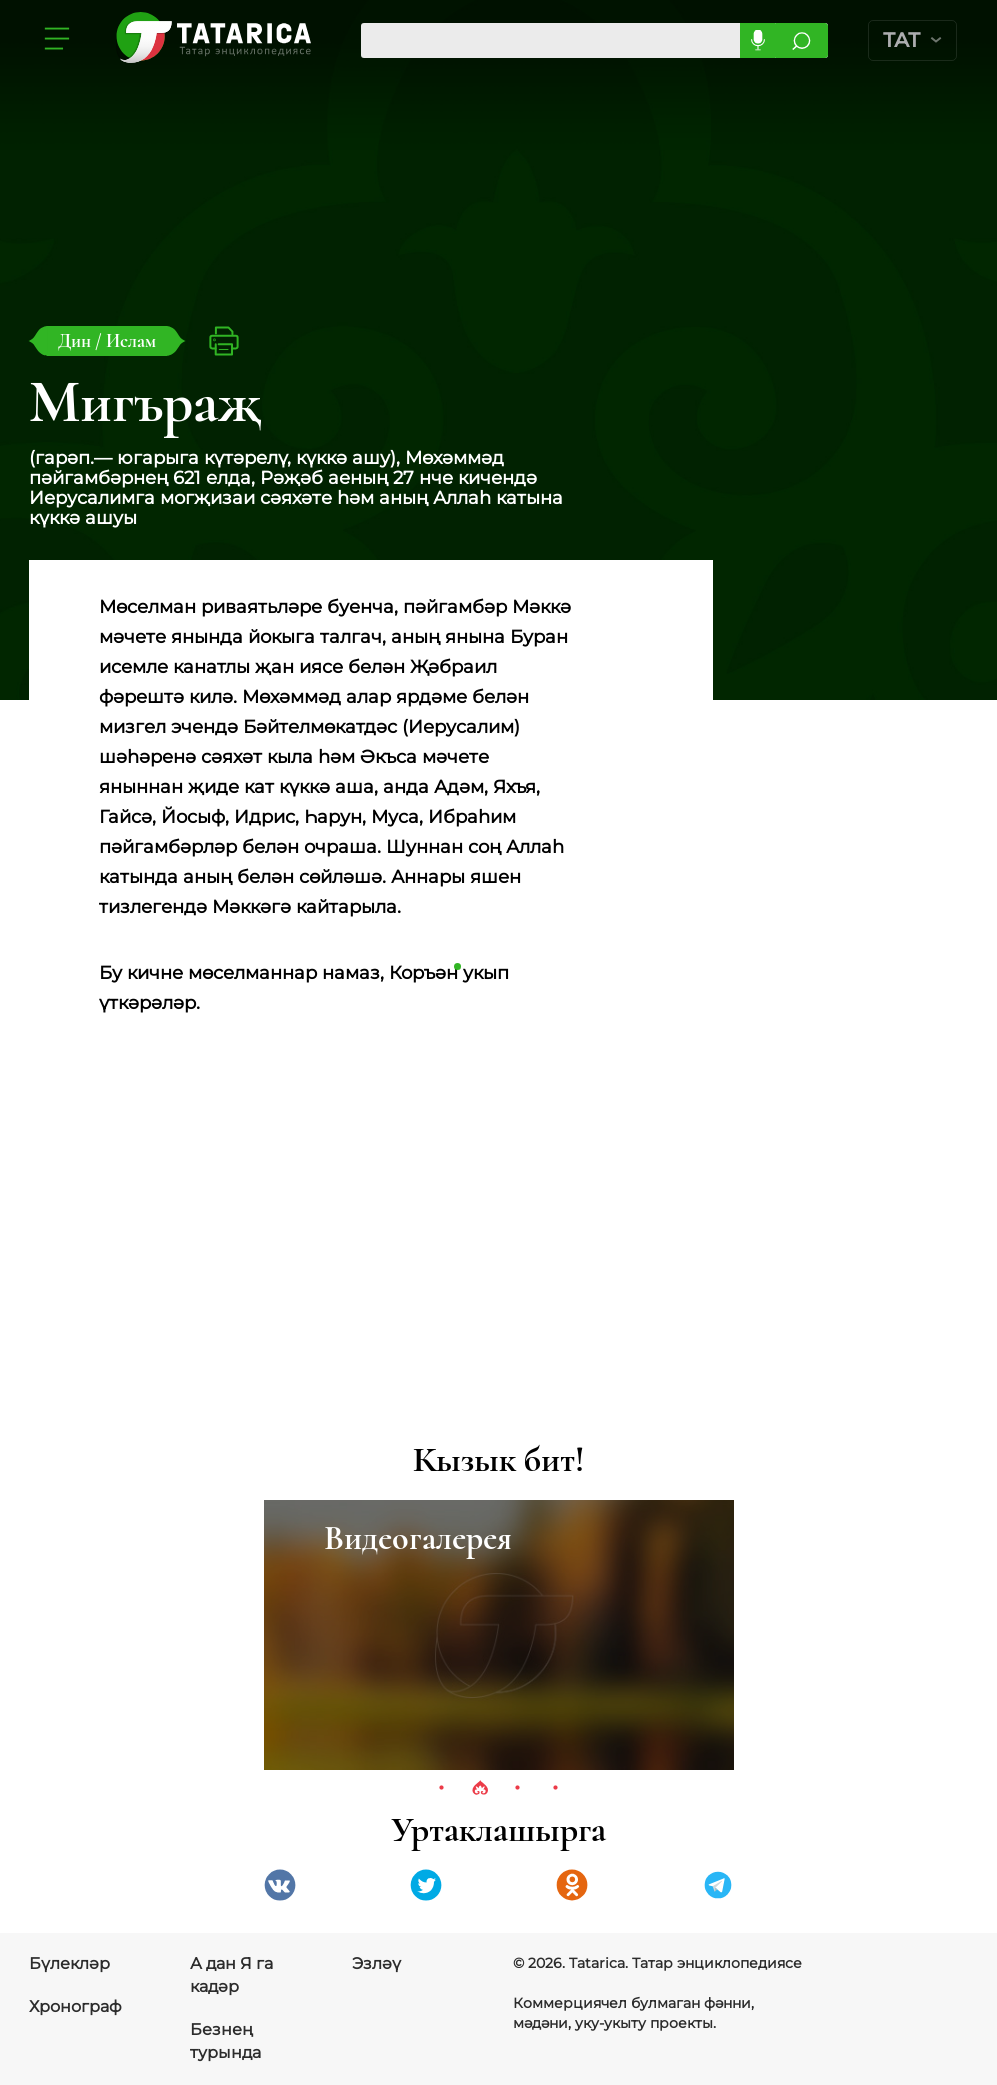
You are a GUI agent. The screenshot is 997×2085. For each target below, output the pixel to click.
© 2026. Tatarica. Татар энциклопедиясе (657, 1963)
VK (280, 1885)
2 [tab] (480, 1789)
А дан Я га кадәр (231, 1975)
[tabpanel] (499, 1635)
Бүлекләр (69, 1963)
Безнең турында (225, 2041)
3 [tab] (518, 1789)
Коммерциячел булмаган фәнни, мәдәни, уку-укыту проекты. (633, 2013)
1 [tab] (442, 1789)
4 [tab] (556, 1789)
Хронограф (75, 2006)
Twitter (426, 1885)
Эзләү (376, 1963)
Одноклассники (572, 1885)
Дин (76, 340)
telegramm (718, 1885)
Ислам (131, 340)
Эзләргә (801, 40)
